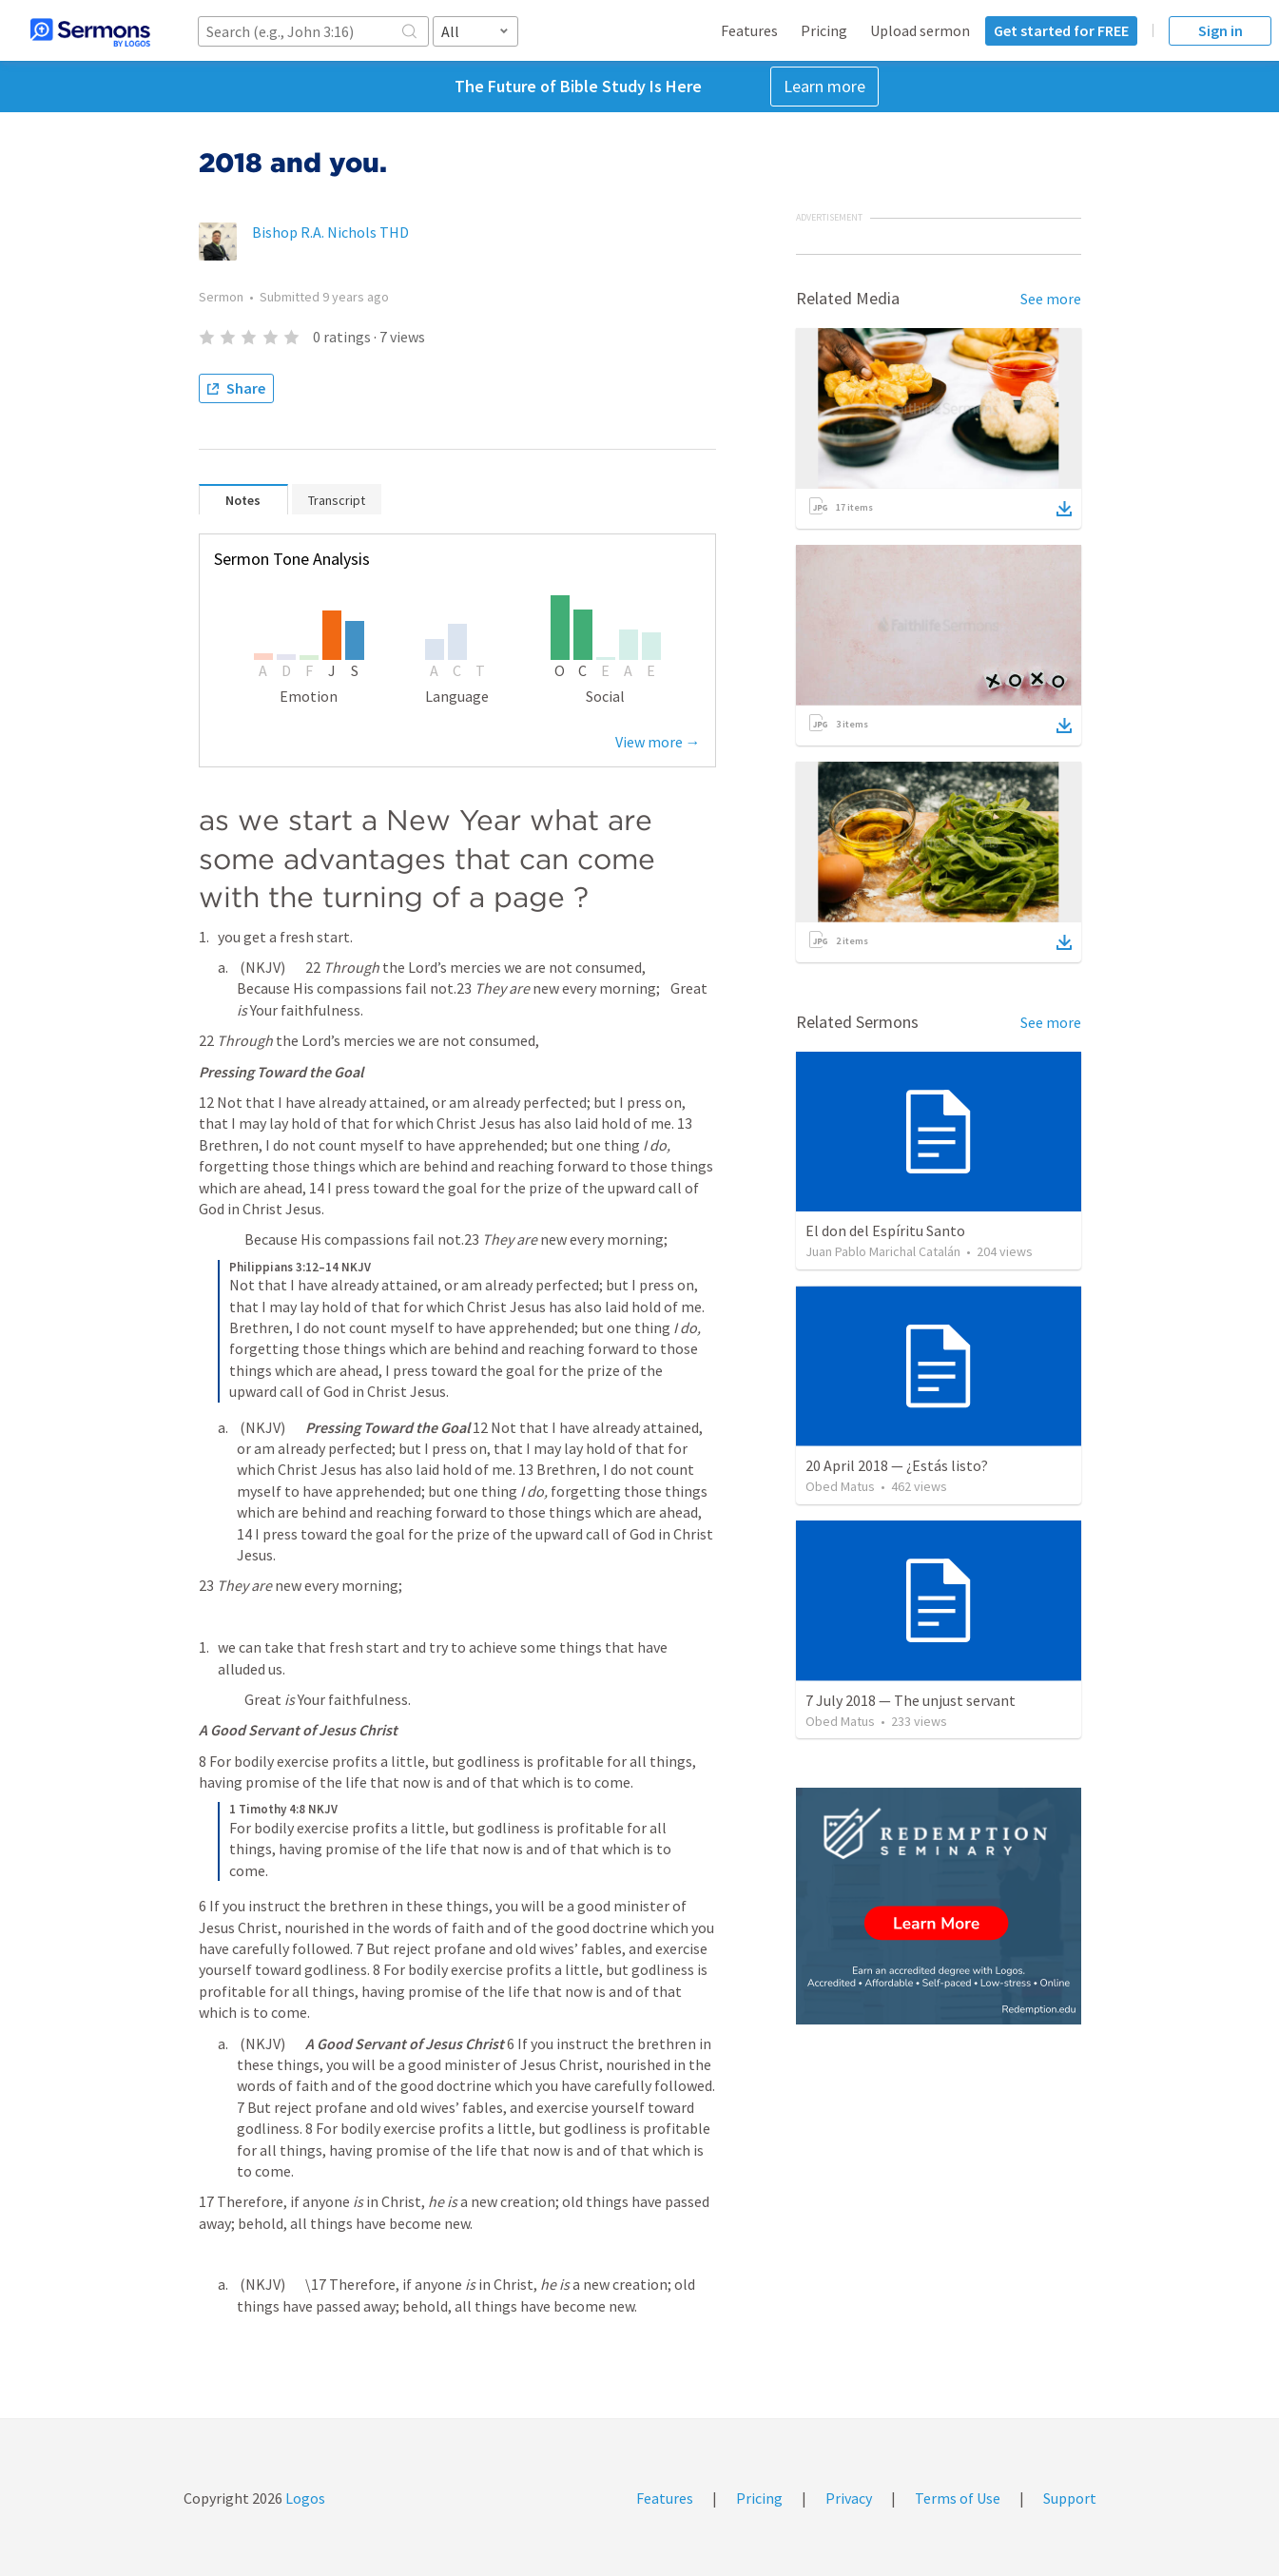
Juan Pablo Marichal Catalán (882, 1251)
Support (1069, 2498)
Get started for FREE (1061, 30)
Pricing (824, 30)
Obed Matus (840, 1486)
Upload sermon (920, 30)
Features (749, 30)
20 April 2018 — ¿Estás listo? (896, 1465)
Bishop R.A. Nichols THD (330, 232)
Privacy (848, 2498)
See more (1050, 298)
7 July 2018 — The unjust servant (910, 1700)
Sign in (1220, 30)
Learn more (824, 86)
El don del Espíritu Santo (885, 1230)
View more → (658, 741)
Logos (303, 2498)
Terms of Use (957, 2498)
